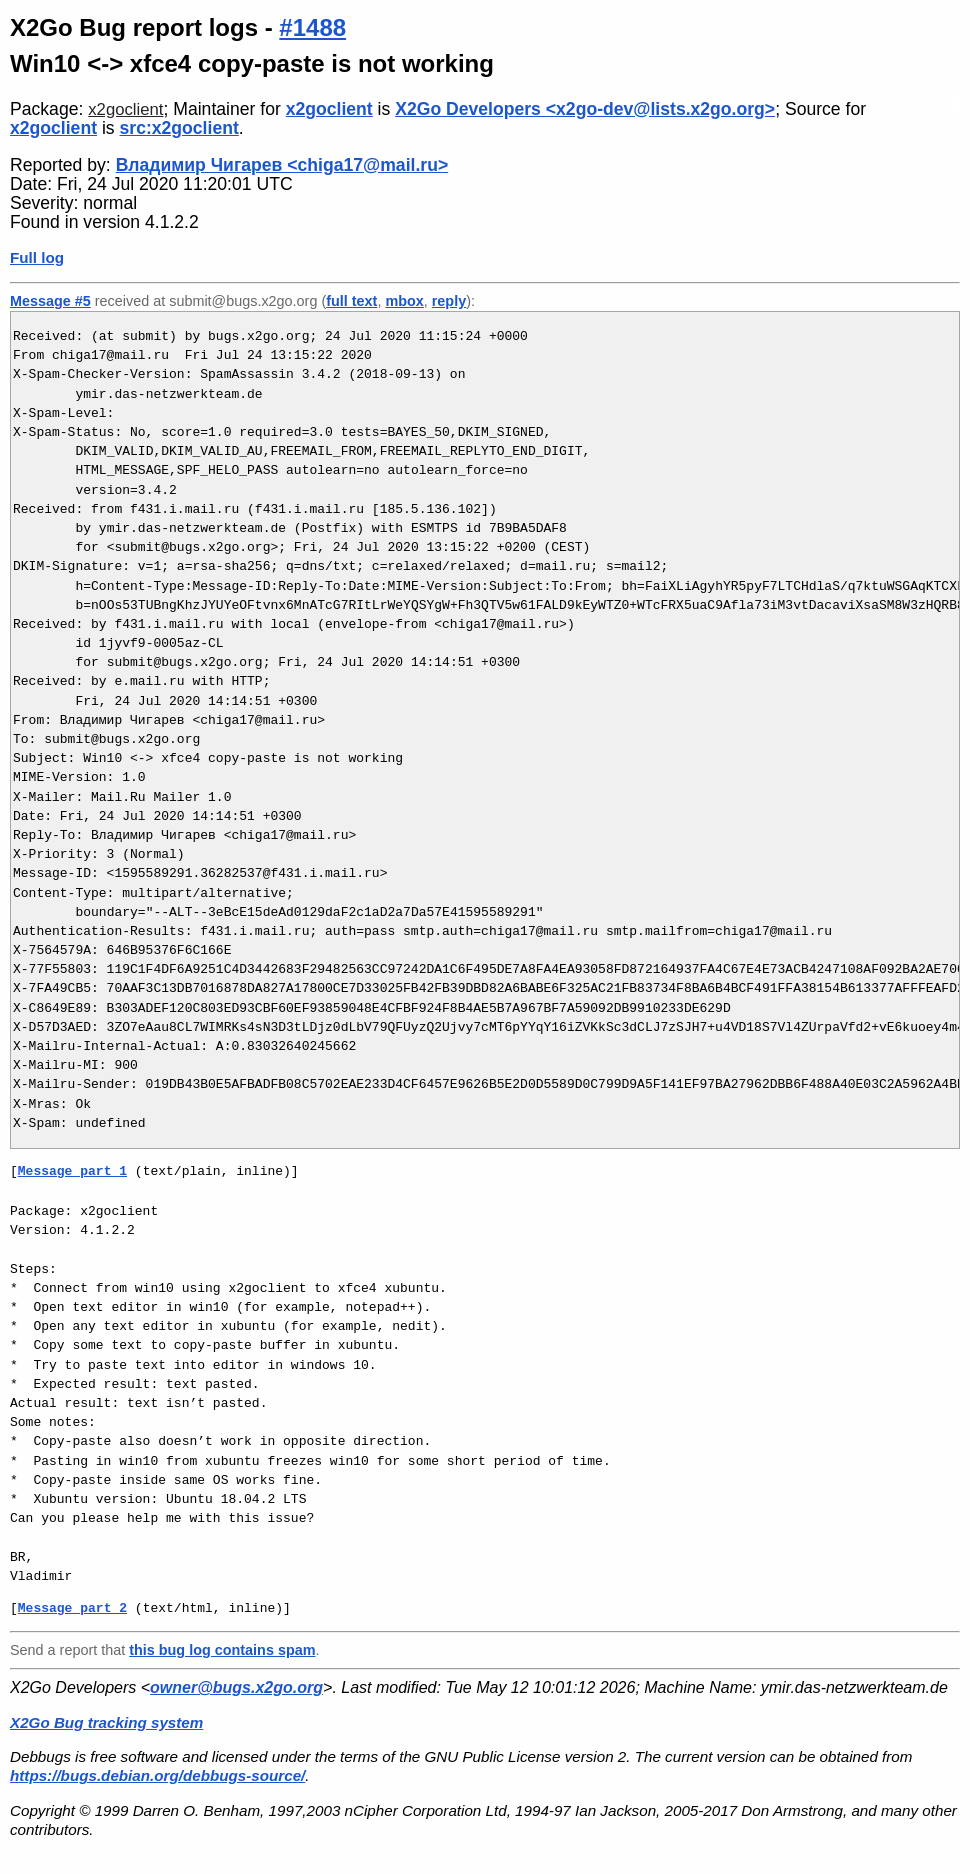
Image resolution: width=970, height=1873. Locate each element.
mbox (404, 301)
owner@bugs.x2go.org (236, 1687)
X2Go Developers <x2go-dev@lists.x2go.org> (585, 109)
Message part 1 (72, 1171)
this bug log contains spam (222, 1650)
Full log (37, 257)
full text (351, 301)
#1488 (312, 27)
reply (449, 301)
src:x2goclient (179, 128)
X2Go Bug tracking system (106, 1722)
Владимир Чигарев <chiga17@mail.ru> (282, 165)
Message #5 (50, 301)
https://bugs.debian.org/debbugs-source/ (157, 1775)
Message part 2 (72, 1608)
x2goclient (125, 109)
